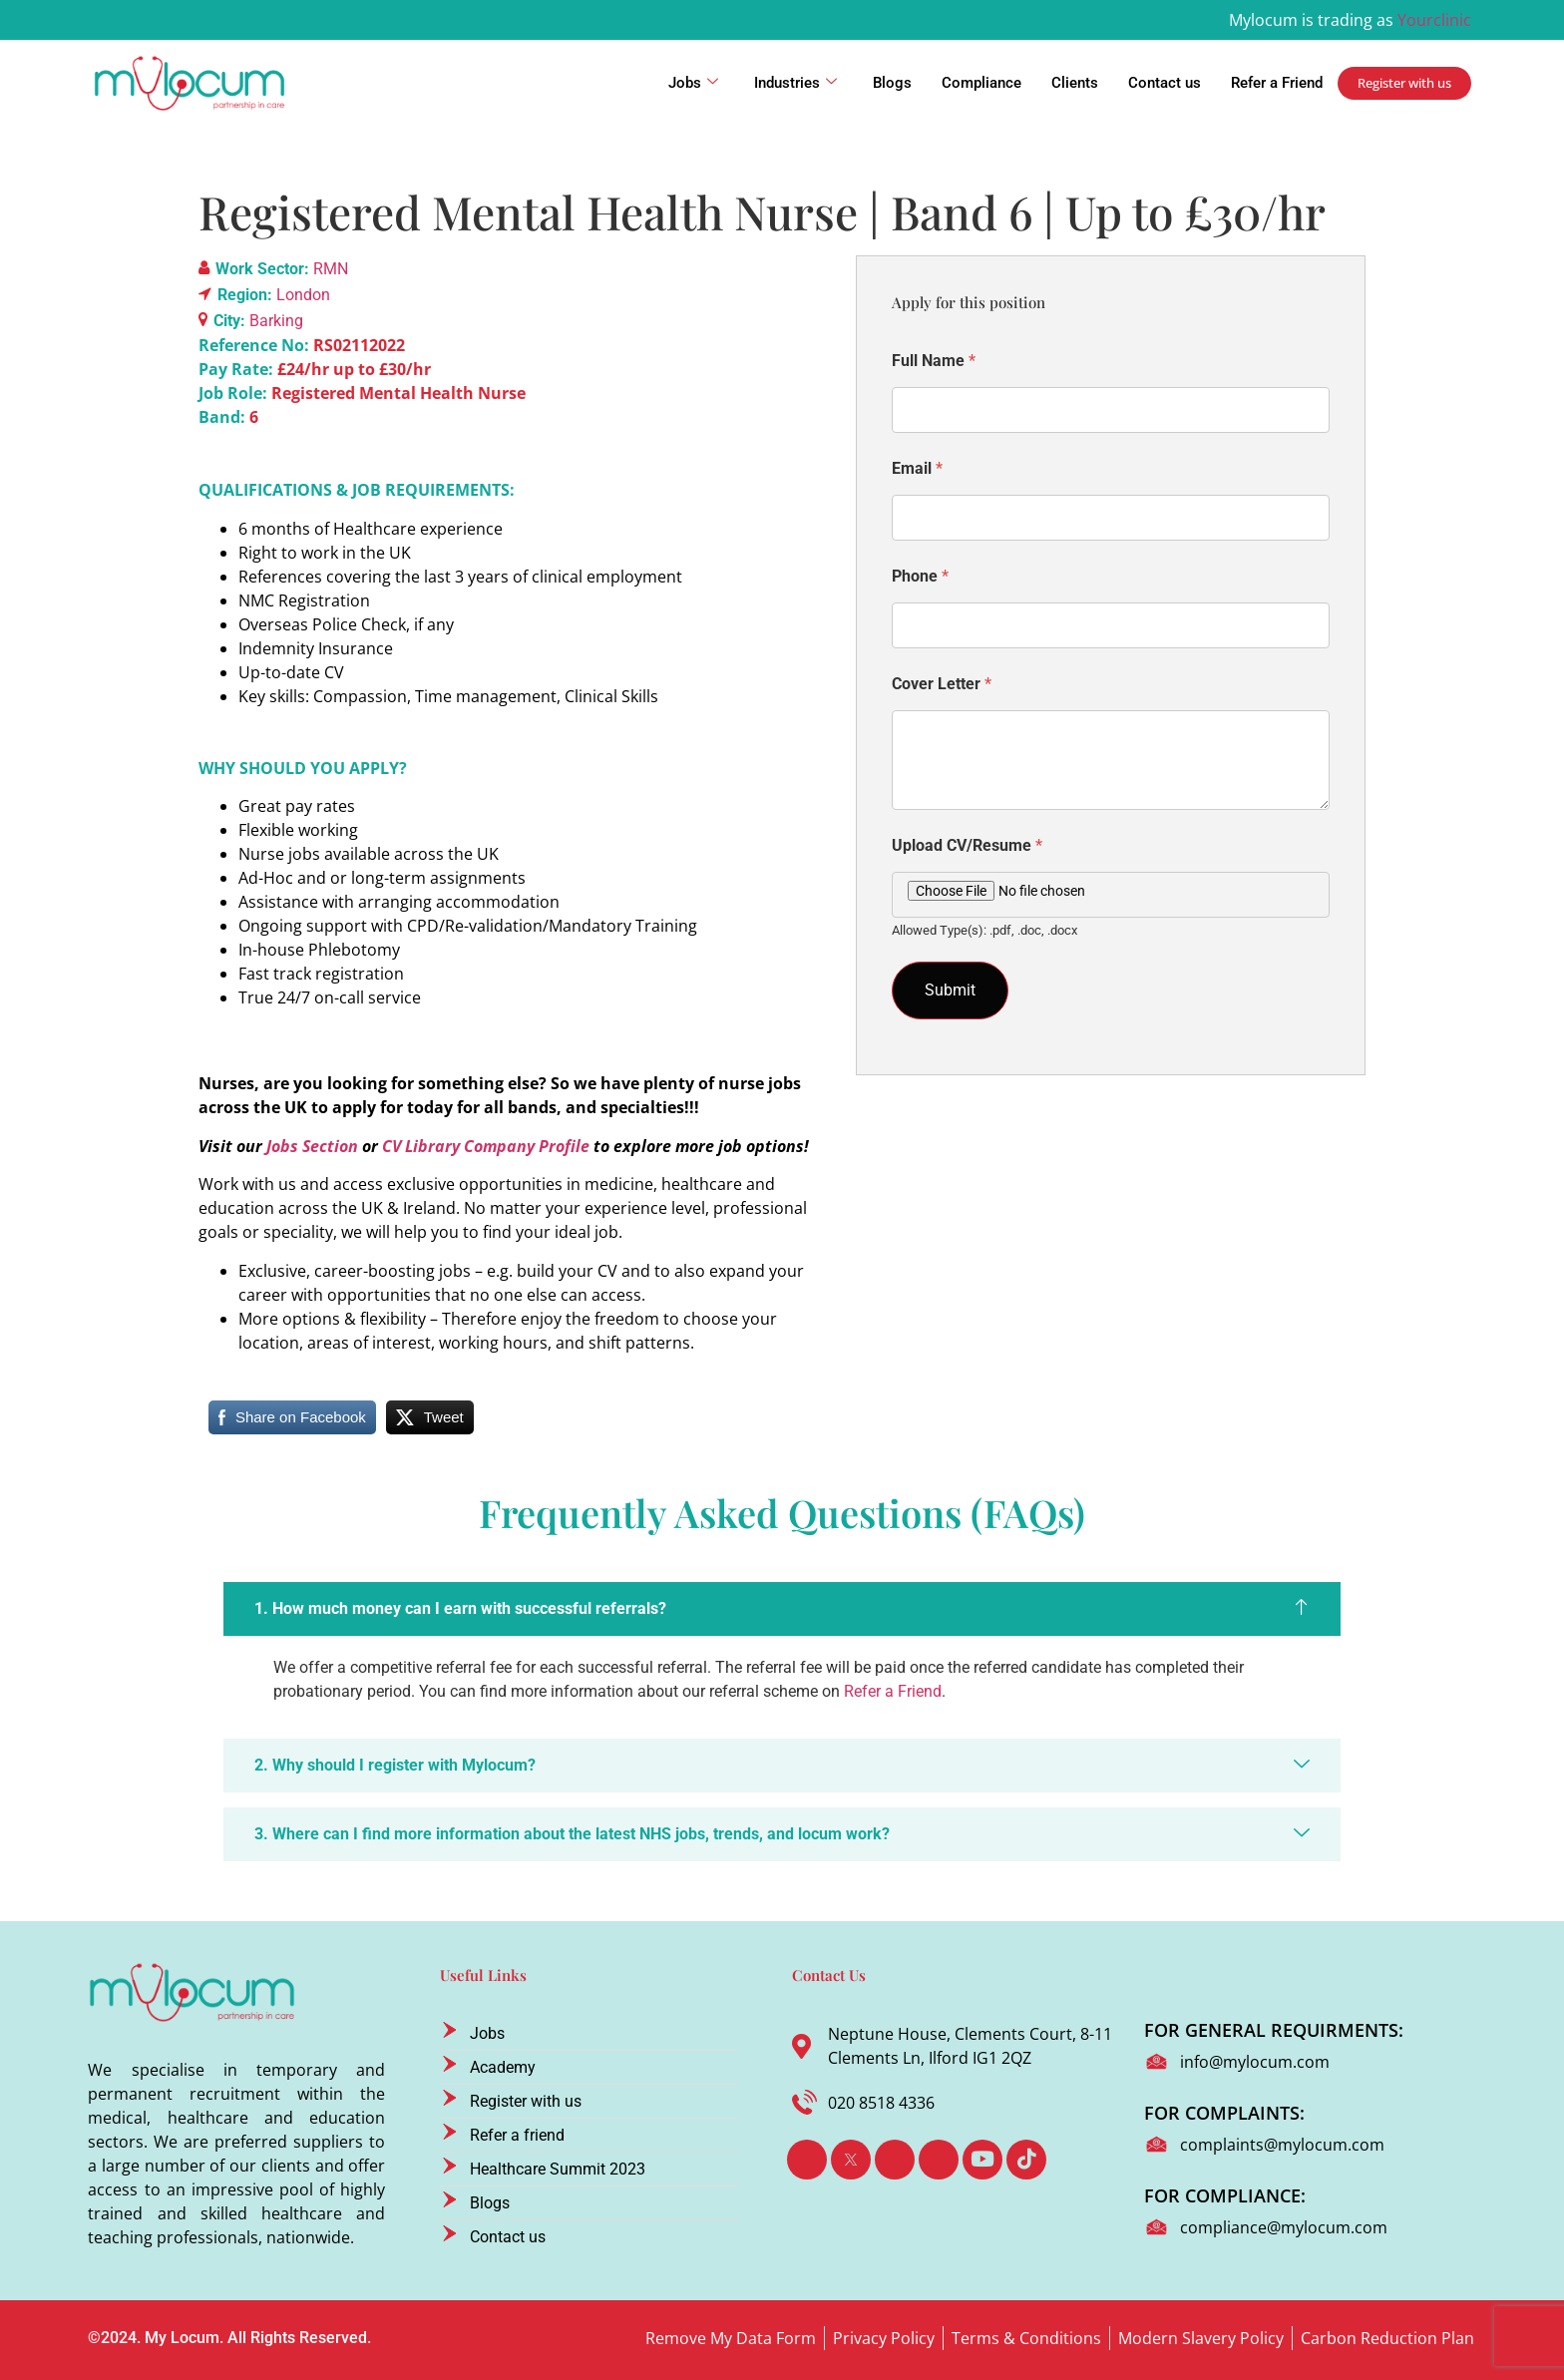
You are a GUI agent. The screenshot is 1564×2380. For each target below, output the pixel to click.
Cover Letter (941, 683)
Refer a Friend (1277, 83)
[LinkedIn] (895, 2160)
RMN (330, 268)
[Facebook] (807, 2160)
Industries (795, 83)
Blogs (892, 83)
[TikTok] (1026, 2160)
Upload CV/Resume (967, 845)
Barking (276, 320)
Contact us (1164, 83)
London (303, 294)
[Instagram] (939, 2160)
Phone (920, 576)
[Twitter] (851, 2160)
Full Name (934, 360)
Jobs (693, 83)
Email (917, 468)
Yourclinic (1434, 20)
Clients (1074, 83)
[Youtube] (982, 2160)
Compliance (981, 83)
